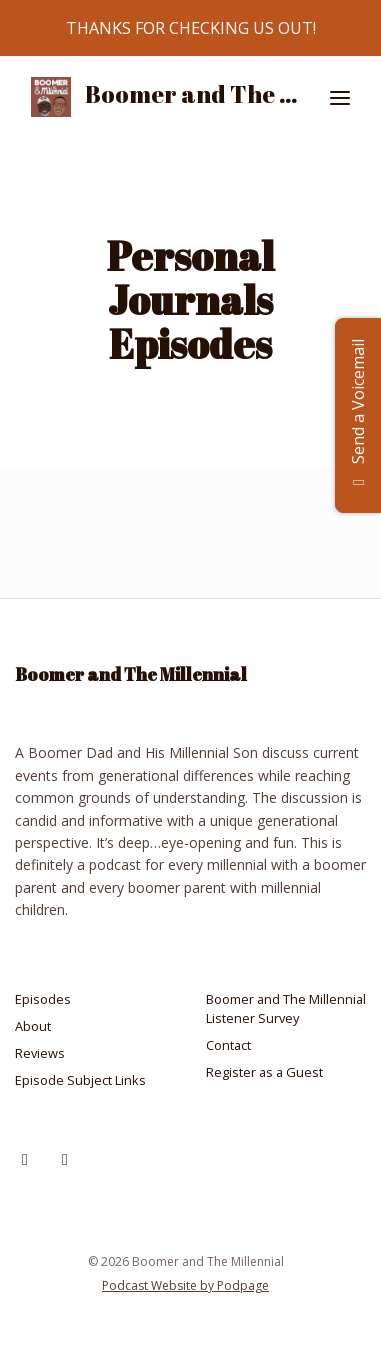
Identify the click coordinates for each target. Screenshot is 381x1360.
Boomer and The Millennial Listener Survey (286, 1008)
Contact (228, 1045)
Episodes (43, 999)
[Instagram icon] (25, 1159)
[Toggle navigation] (340, 97)
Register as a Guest (264, 1072)
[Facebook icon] (65, 1159)
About (33, 1026)
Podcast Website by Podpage (185, 1285)
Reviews (40, 1053)
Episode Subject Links (80, 1080)
